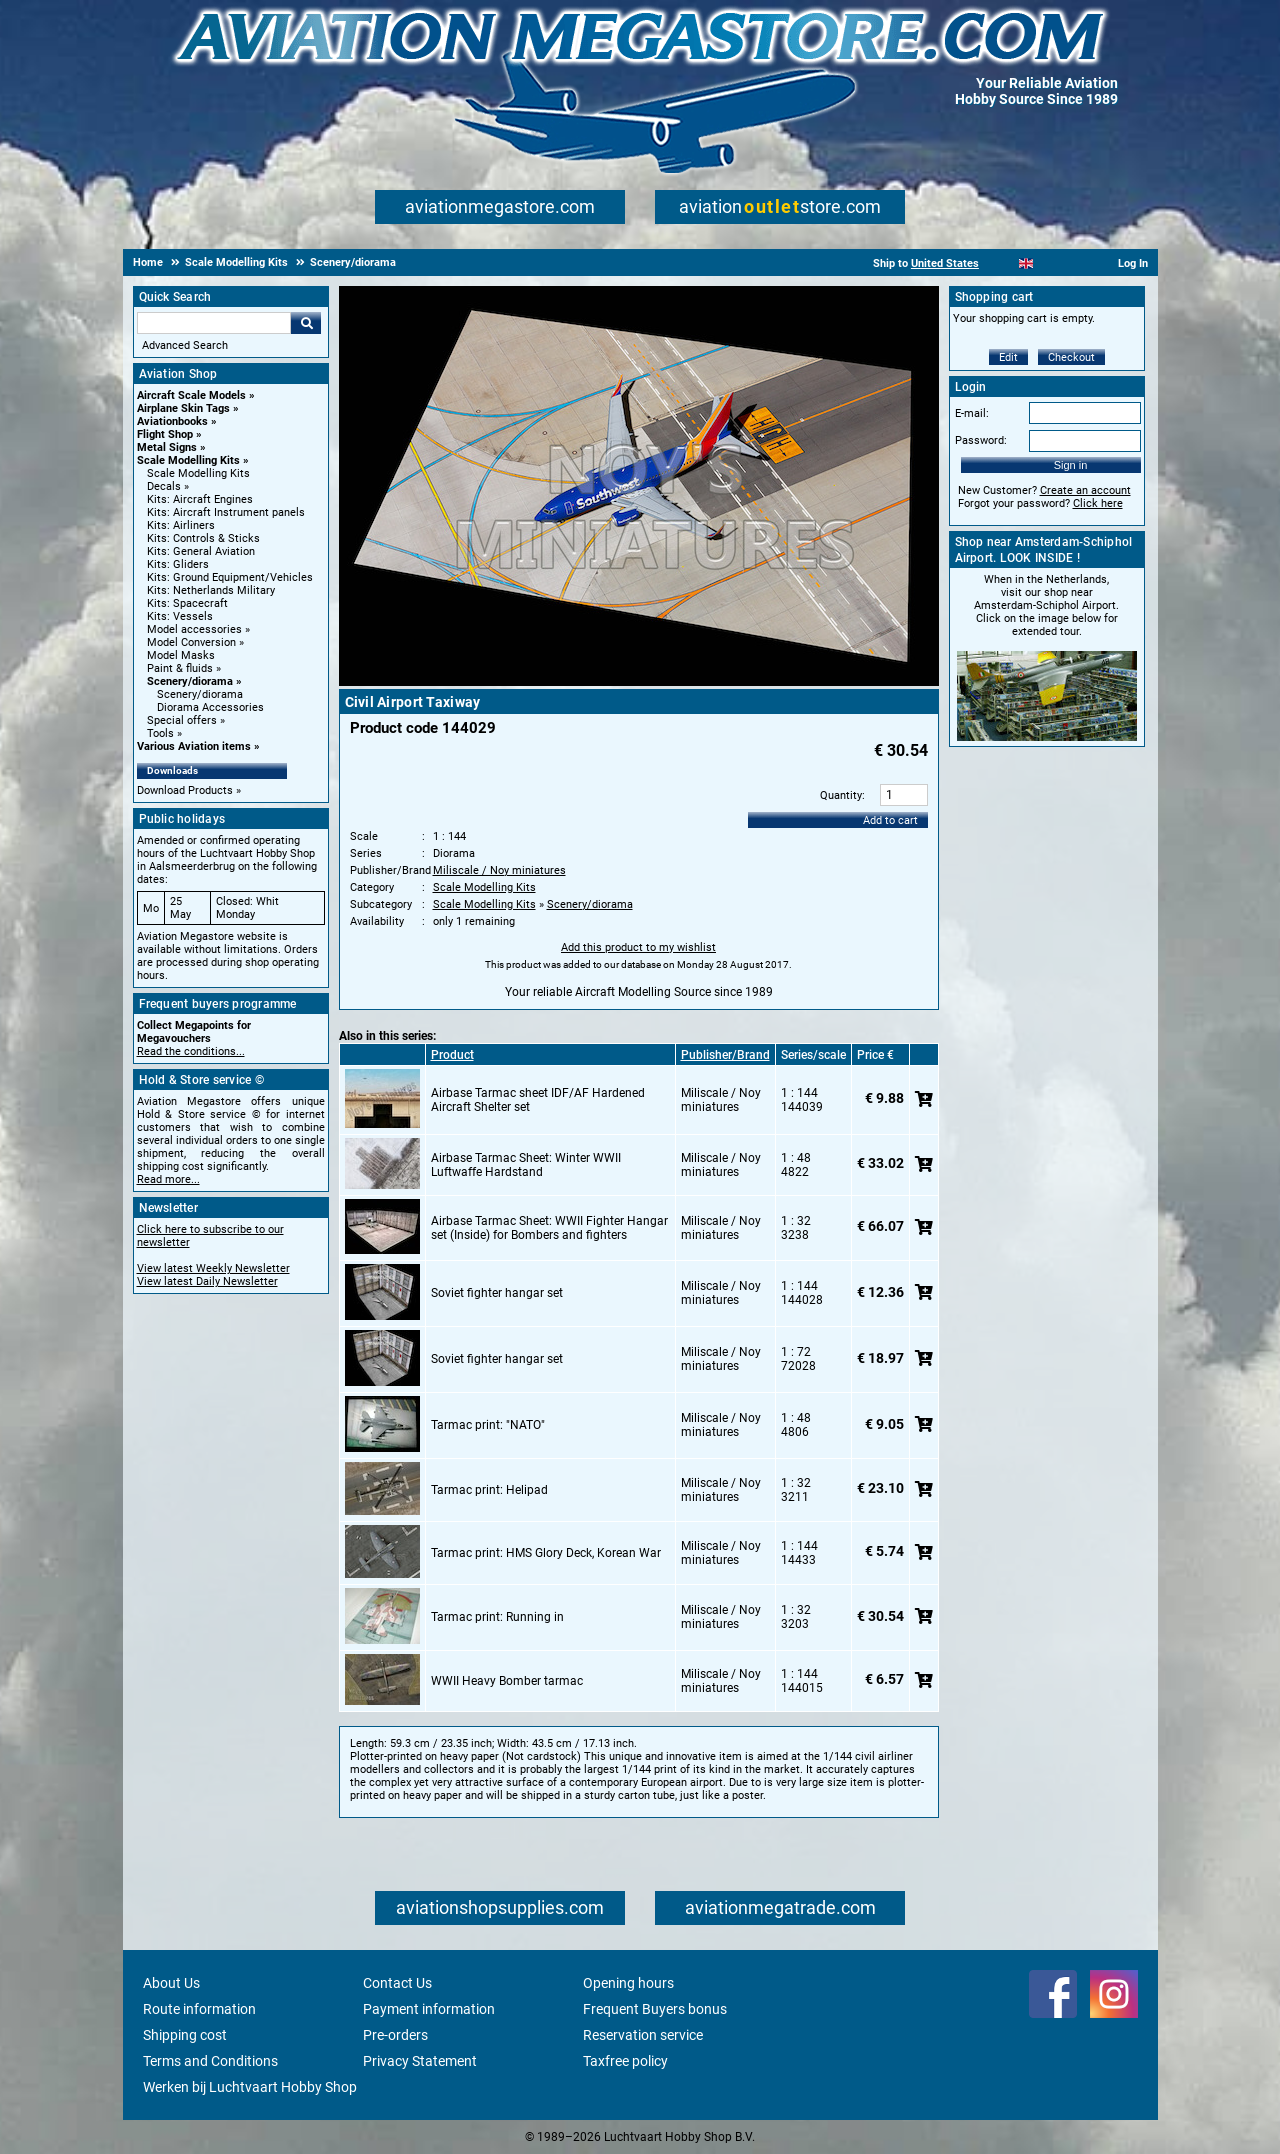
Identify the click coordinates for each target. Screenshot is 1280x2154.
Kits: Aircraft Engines (200, 499)
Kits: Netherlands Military (211, 590)
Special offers (182, 720)
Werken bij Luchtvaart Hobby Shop (250, 2087)
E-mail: (972, 413)
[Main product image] (639, 682)
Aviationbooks (172, 421)
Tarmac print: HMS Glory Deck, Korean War (546, 1553)
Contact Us (397, 1983)
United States (945, 263)
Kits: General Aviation (201, 551)
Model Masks (181, 655)
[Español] (1050, 263)
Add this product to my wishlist (638, 947)
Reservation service (643, 2035)
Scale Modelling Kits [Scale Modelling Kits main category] (198, 473)
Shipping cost (185, 2035)
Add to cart (890, 820)
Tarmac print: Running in (497, 1617)
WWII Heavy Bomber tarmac (507, 1681)
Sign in (1071, 465)
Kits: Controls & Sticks (203, 538)
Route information (199, 2009)
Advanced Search (185, 345)
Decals (164, 486)
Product (452, 1055)
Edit (1008, 357)
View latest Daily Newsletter (207, 1281)
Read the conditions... (191, 1051)
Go (306, 323)
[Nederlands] (1001, 263)
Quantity (841, 795)
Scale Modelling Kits (188, 460)
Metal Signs (167, 447)
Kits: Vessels (180, 616)
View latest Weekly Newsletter (213, 1268)
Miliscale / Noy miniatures (499, 870)
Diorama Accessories (210, 707)
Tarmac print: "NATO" (488, 1425)
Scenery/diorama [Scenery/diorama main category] (200, 694)
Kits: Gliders (178, 564)
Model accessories (194, 629)
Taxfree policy (625, 2061)
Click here (1098, 503)
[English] (1026, 263)
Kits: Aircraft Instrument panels (226, 512)
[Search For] (214, 323)
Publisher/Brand (725, 1055)
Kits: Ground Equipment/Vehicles (230, 577)
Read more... (168, 1179)
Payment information (429, 2009)
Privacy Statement (420, 2061)
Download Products (185, 790)
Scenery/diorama (190, 681)
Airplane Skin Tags (183, 408)
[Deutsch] (1075, 263)
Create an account (1085, 490)
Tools (160, 733)
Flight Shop (165, 434)
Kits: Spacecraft (187, 603)
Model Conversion (191, 642)
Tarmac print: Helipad (489, 1490)
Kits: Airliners (181, 525)
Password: (981, 440)
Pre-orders (395, 2035)
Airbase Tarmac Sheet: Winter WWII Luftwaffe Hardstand (526, 1165)
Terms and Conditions (210, 2061)
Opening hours (628, 1983)
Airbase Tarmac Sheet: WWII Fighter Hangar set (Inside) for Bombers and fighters (549, 1228)
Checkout (1071, 357)
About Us (171, 1983)
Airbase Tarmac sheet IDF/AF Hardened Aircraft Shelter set (538, 1100)
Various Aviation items (194, 746)
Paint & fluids (180, 668)
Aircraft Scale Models (191, 395)
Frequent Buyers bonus (655, 2009)
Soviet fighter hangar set (497, 1293)
